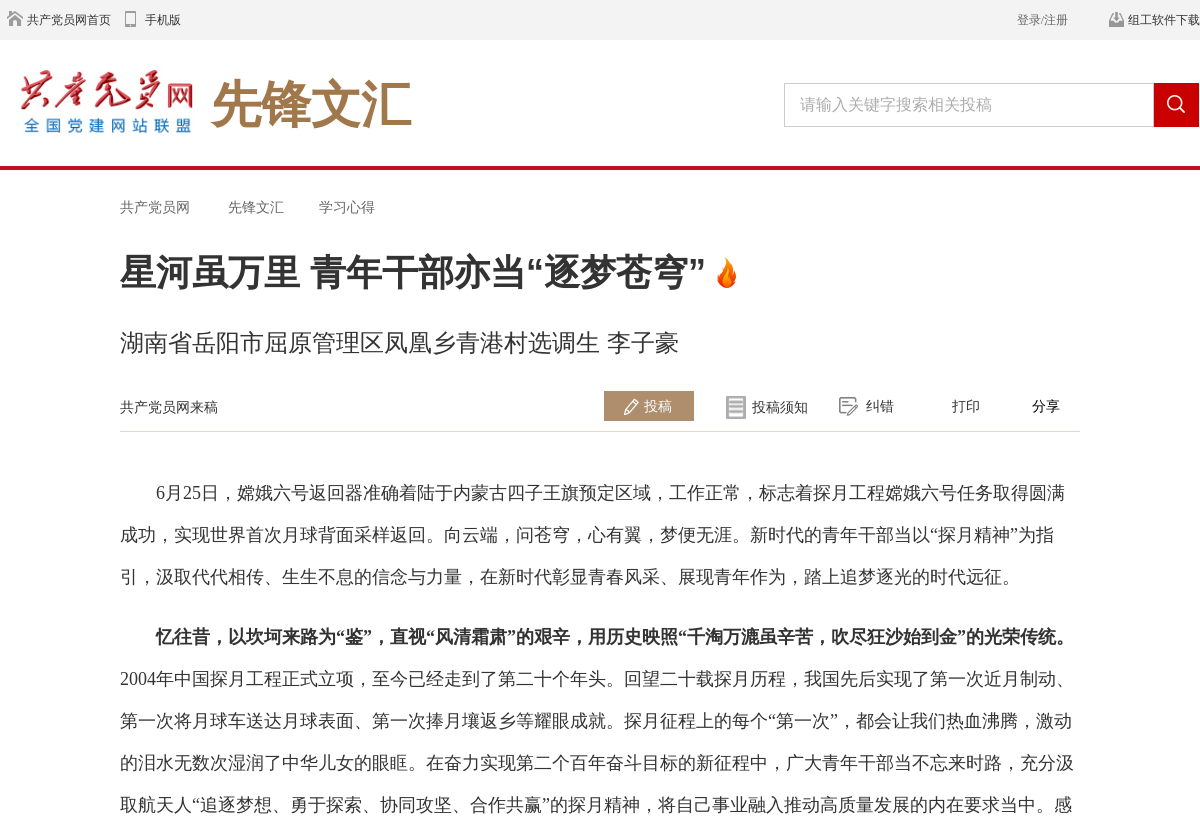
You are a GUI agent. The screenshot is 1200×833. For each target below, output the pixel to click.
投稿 (658, 406)
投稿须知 (780, 407)
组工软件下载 (1164, 20)
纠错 (880, 406)
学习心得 (347, 207)
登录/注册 (1042, 20)
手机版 (163, 20)
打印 (966, 406)
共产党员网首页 (69, 20)
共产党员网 (155, 207)
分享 (1046, 406)
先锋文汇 (256, 207)
